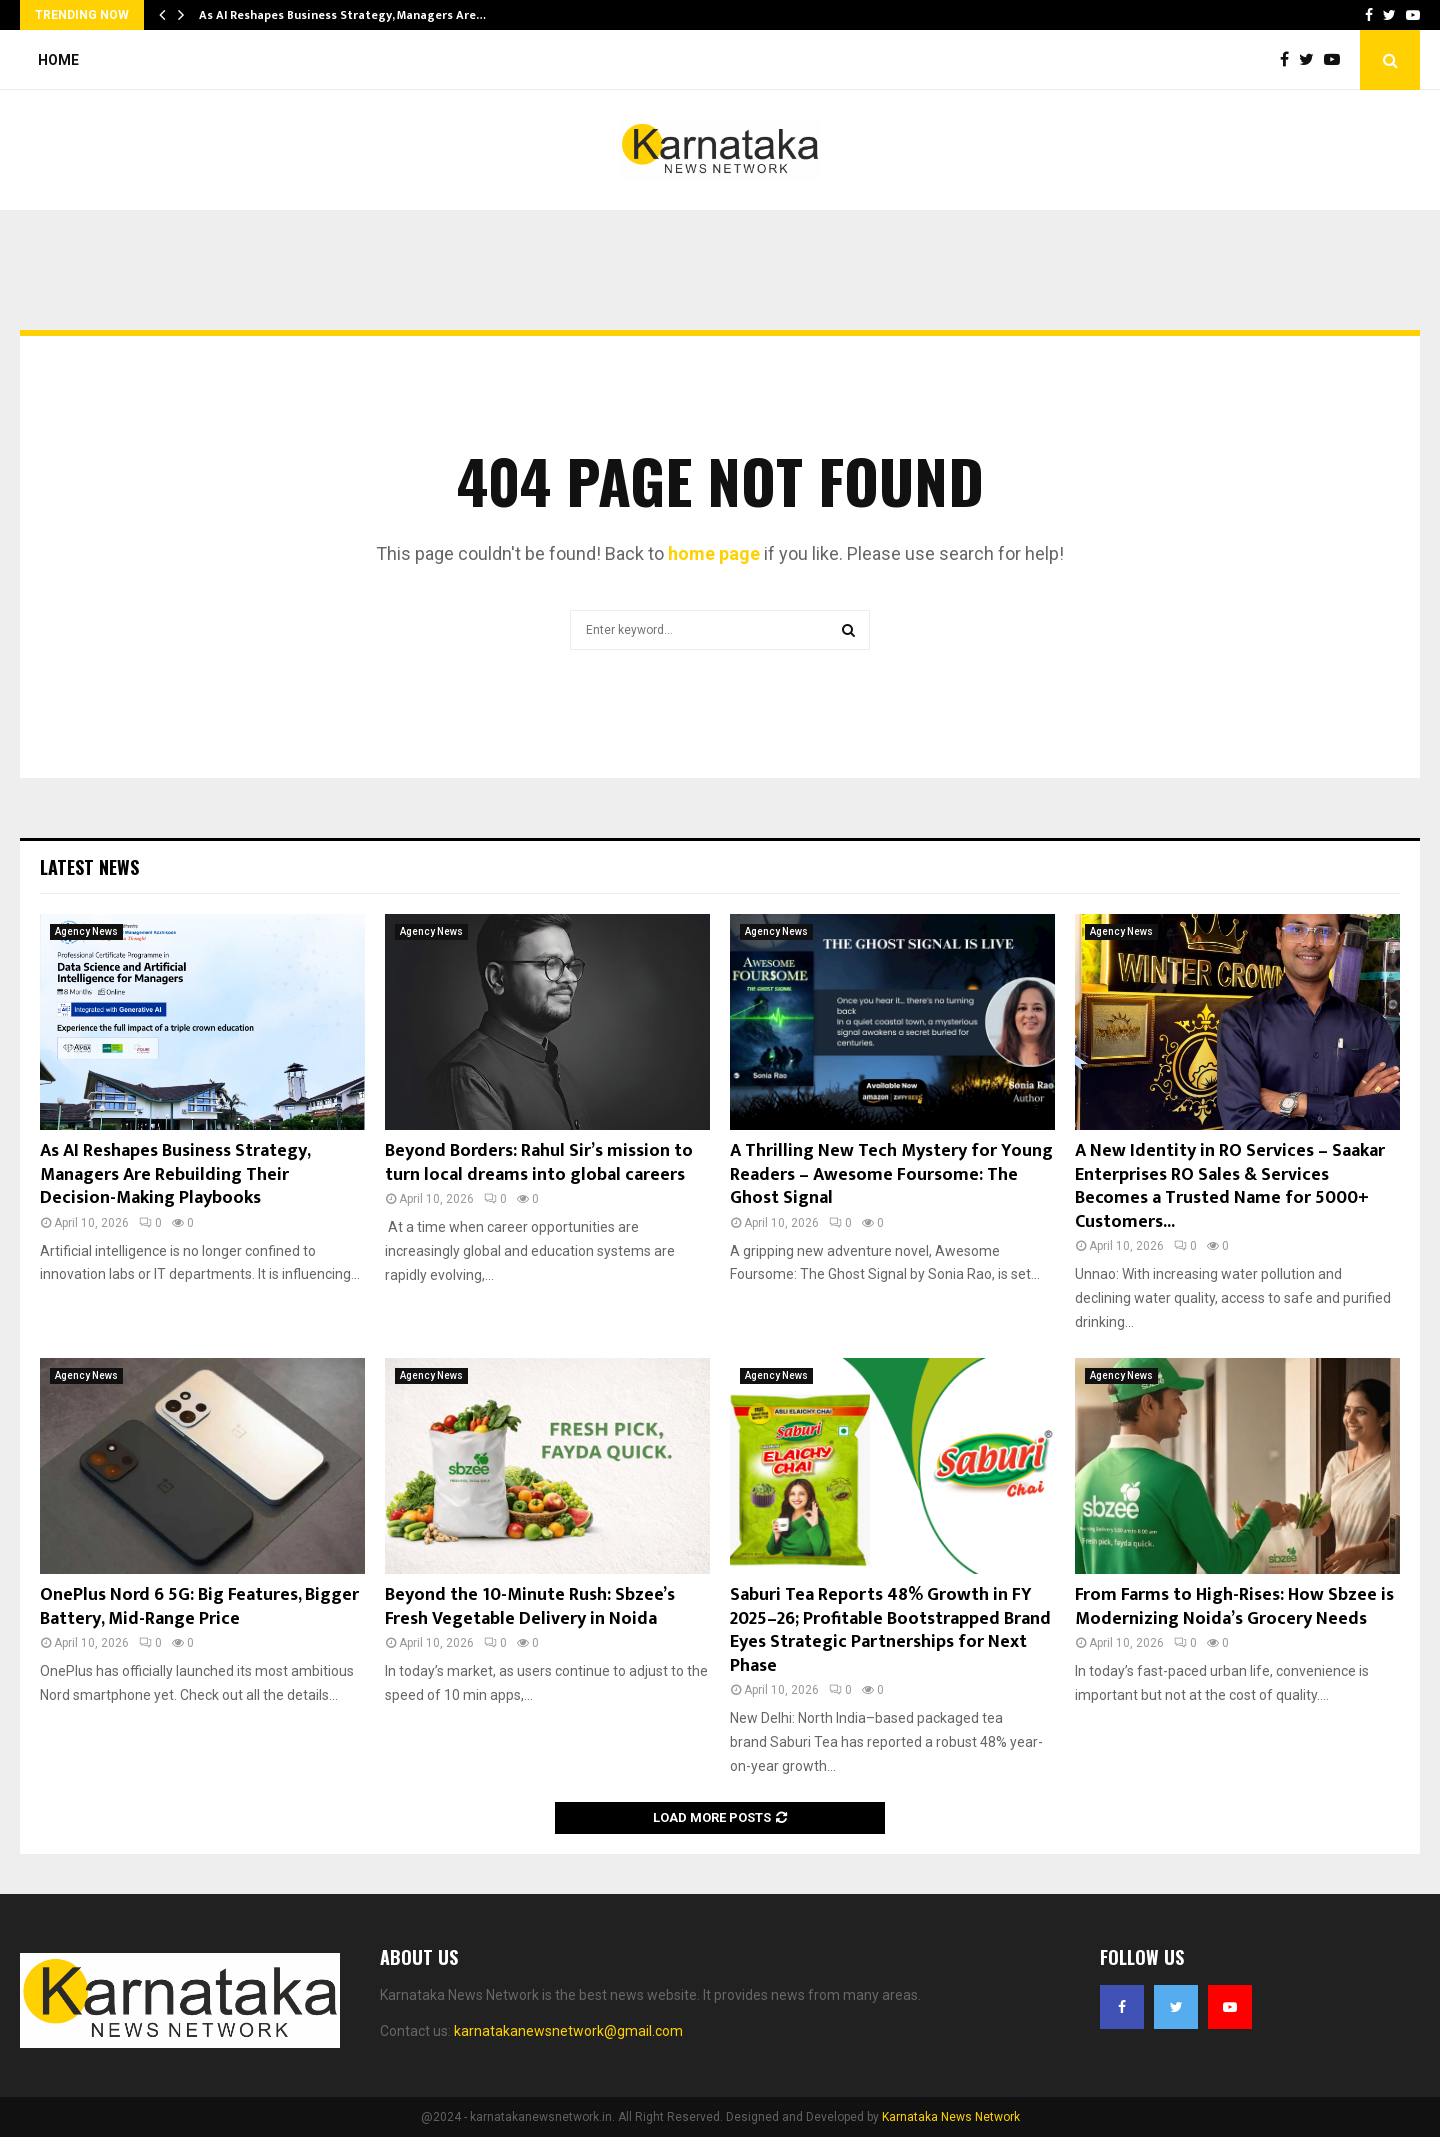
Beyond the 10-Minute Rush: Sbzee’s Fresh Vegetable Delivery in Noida (530, 1606)
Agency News (86, 931)
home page (714, 553)
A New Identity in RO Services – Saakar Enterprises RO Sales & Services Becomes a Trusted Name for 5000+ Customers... (1230, 1186)
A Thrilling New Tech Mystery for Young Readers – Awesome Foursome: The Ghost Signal (891, 1174)
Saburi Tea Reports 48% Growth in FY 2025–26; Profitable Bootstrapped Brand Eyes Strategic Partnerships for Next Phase (890, 1630)
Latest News (89, 867)
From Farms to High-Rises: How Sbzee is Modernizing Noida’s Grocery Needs (1234, 1606)
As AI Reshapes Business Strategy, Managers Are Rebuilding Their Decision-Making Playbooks (175, 1174)
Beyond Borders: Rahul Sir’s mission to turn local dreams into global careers (539, 1162)
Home (58, 60)
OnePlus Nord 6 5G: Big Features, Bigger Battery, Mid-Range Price (199, 1606)
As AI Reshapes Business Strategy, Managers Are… (342, 15)
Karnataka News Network (951, 2117)
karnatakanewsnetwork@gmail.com (568, 2031)
